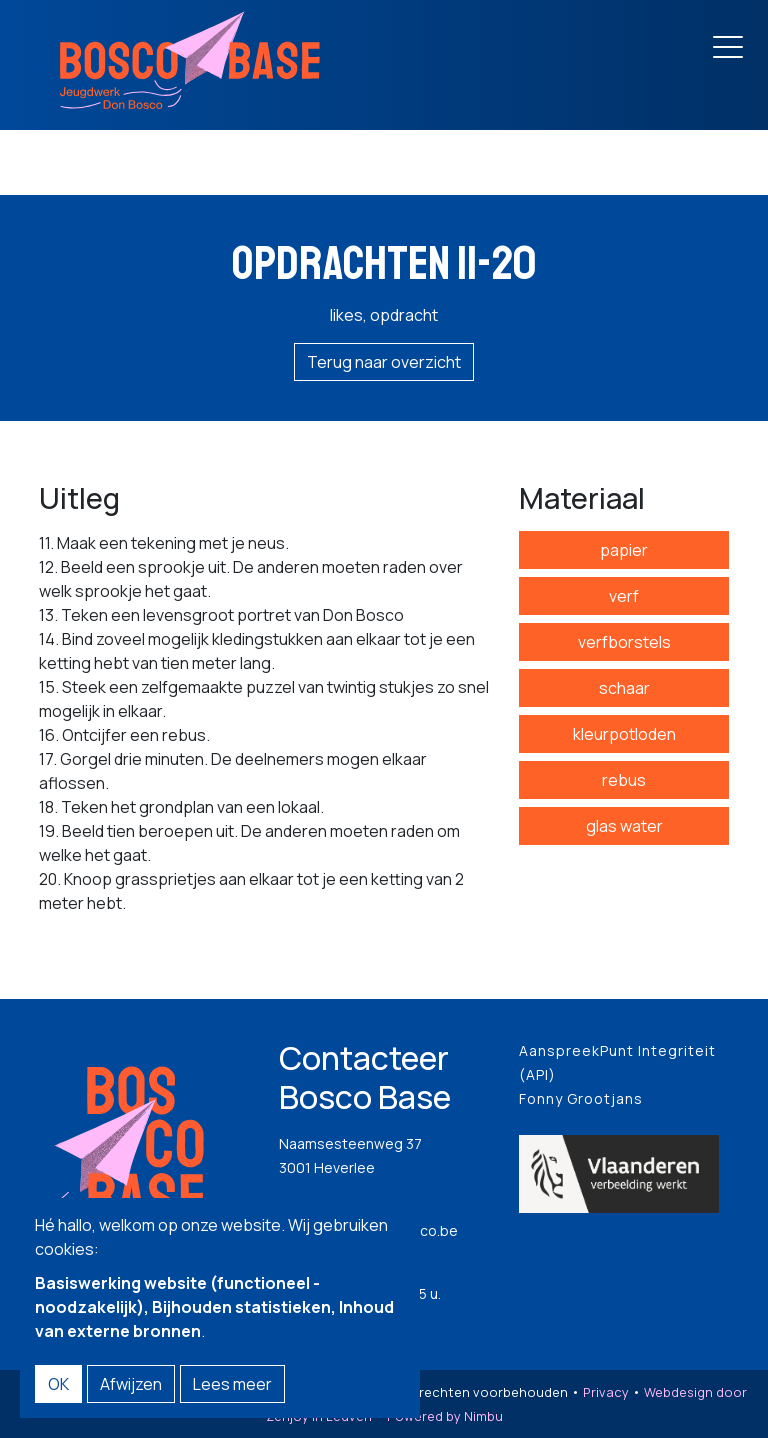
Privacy (606, 1392)
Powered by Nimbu (445, 1416)
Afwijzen (131, 1384)
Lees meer (232, 1384)
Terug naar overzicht (384, 362)
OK (58, 1384)
